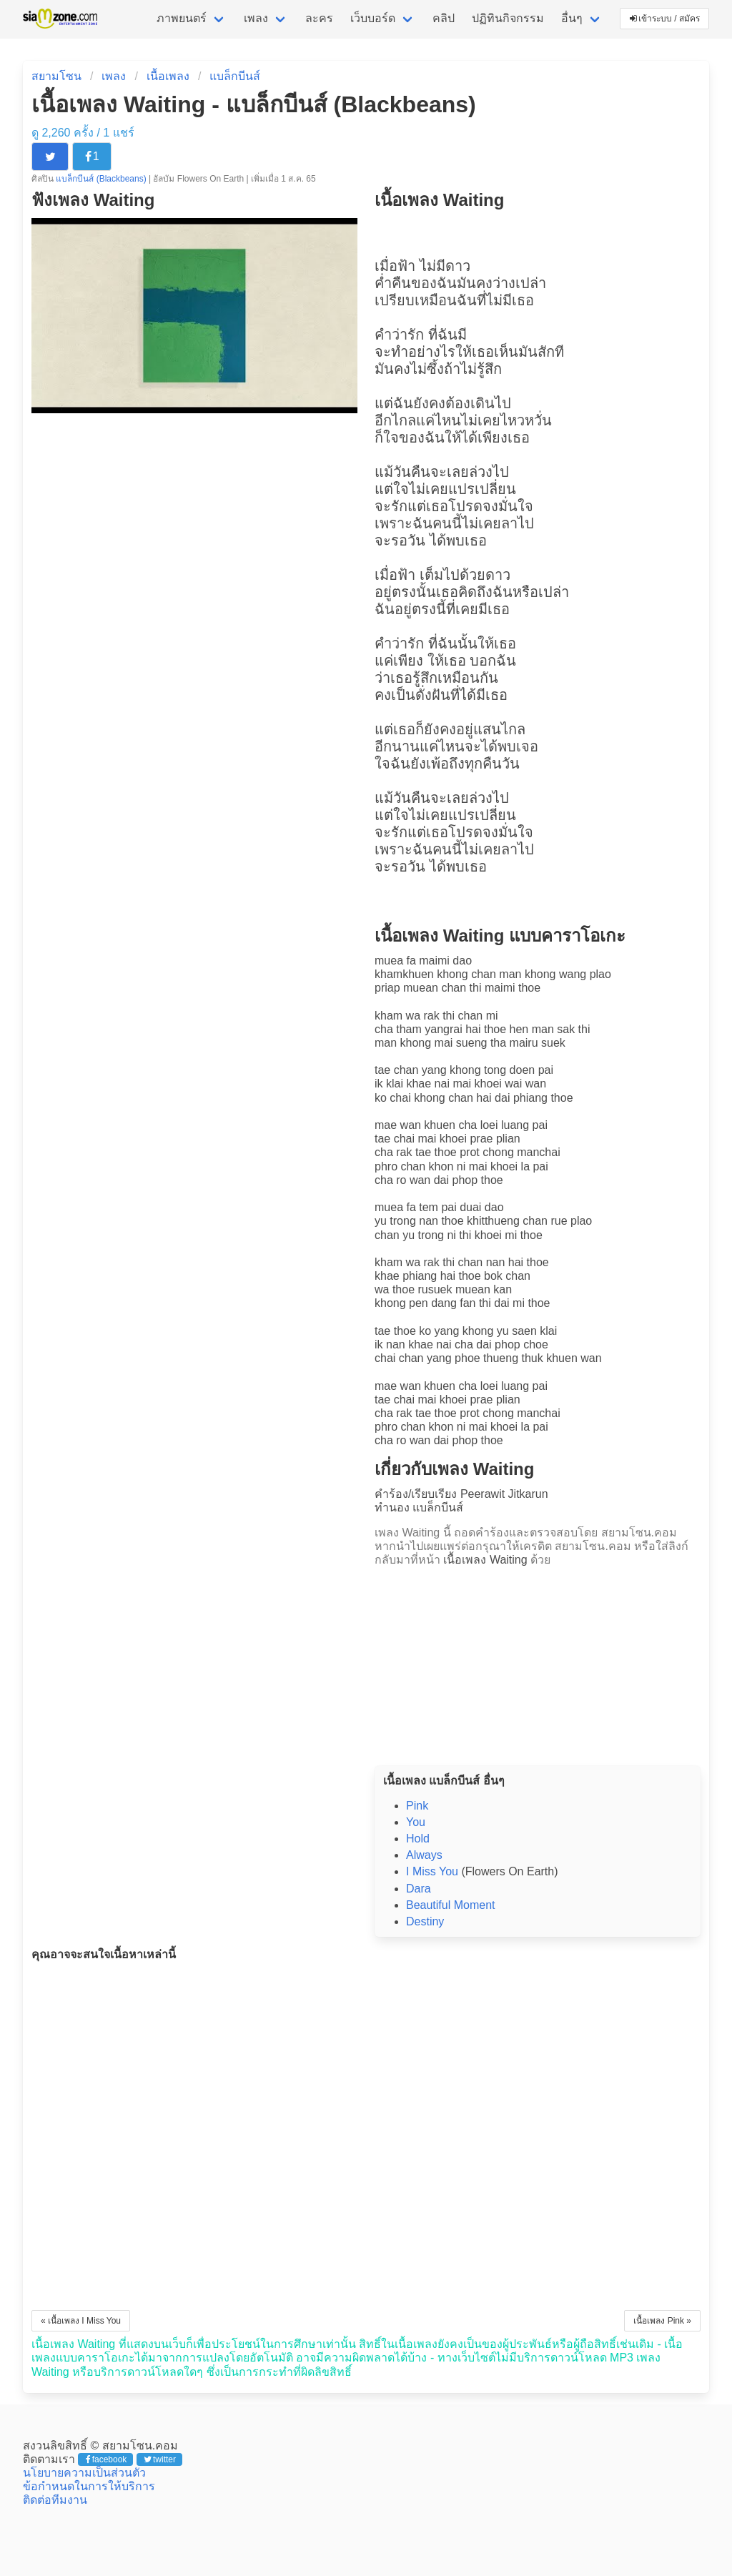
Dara (418, 1888)
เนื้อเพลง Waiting (485, 1560)
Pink (417, 1806)
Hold (418, 1838)
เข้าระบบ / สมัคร (665, 19)
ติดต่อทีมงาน (55, 2500)
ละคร (319, 18)
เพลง (256, 18)
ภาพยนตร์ (182, 18)
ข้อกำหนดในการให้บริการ (89, 2486)
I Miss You (432, 1871)
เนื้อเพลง (168, 76)
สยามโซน (56, 76)
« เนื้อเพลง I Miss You (81, 2321)
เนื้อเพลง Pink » (662, 2321)
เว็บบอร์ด (372, 18)
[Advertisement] (537, 1661)
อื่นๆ (572, 18)
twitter (160, 2459)
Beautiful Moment (450, 1905)
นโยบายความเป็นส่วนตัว (84, 2473)
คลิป (443, 18)
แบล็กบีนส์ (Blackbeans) (102, 179)
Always (424, 1855)
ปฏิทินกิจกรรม (508, 18)
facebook (106, 2459)
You (415, 1822)
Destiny (425, 1921)
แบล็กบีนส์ (234, 76)
